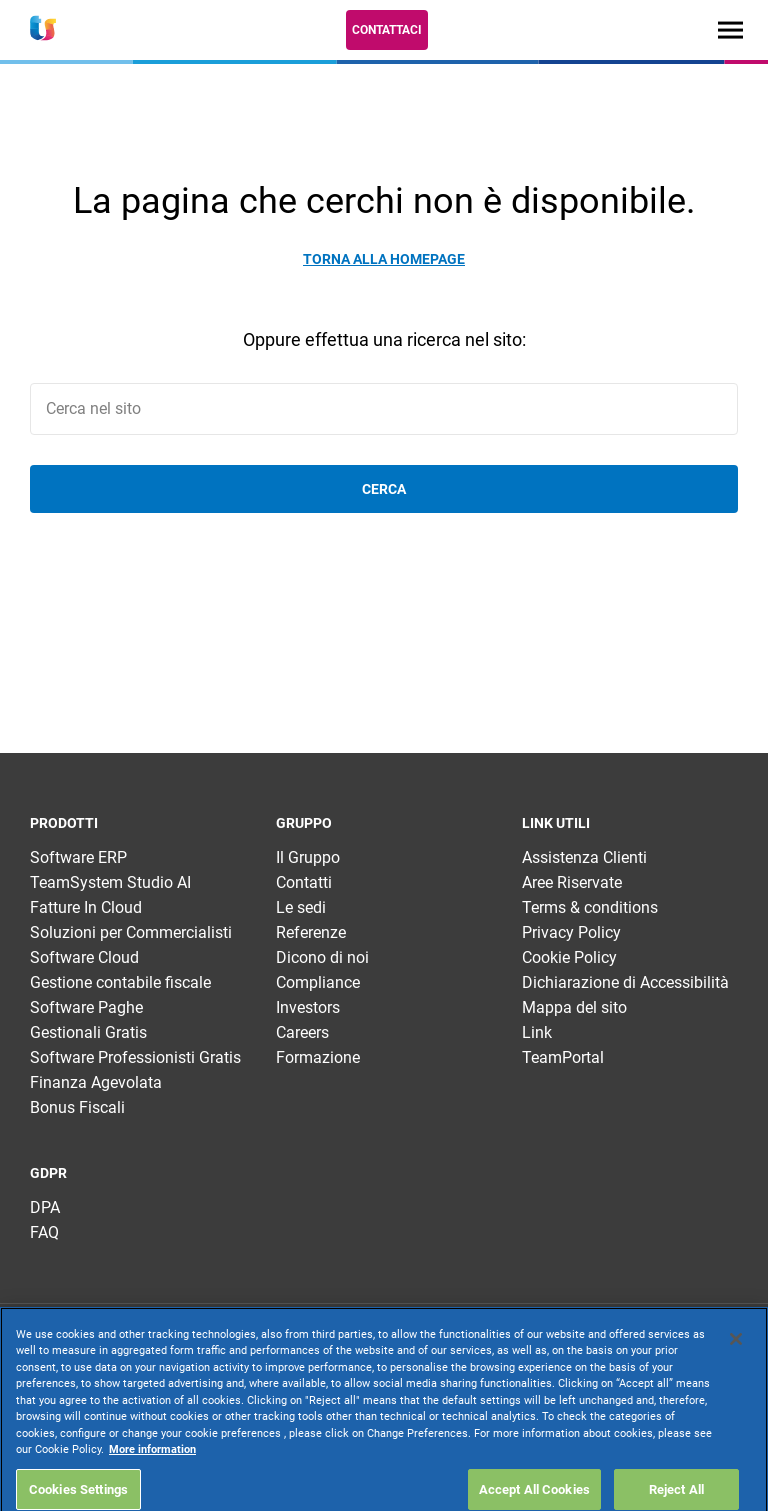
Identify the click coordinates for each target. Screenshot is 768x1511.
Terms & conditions (590, 907)
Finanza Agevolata (96, 1082)
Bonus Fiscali (77, 1107)
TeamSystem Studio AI (110, 882)
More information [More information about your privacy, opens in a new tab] (152, 1499)
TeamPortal (563, 1057)
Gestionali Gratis (88, 1032)
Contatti (304, 882)
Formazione (318, 1057)
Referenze (311, 932)
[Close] (736, 1388)
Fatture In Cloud (86, 907)
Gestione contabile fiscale (120, 982)
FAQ (44, 1232)
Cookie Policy (569, 957)
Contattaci (387, 30)
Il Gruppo (308, 857)
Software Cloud (84, 957)
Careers (302, 1032)
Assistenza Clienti (584, 857)
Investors (308, 1007)
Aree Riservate (572, 882)
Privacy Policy (571, 932)
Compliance (318, 982)
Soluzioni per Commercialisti (131, 932)
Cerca (384, 489)
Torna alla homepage (384, 259)
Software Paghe (86, 1007)
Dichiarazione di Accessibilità (625, 982)
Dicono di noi (322, 957)
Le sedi (301, 907)
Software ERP (78, 857)
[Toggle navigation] (730, 29)
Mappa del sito (574, 1007)
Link (537, 1032)
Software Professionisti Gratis (135, 1057)
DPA (45, 1207)
